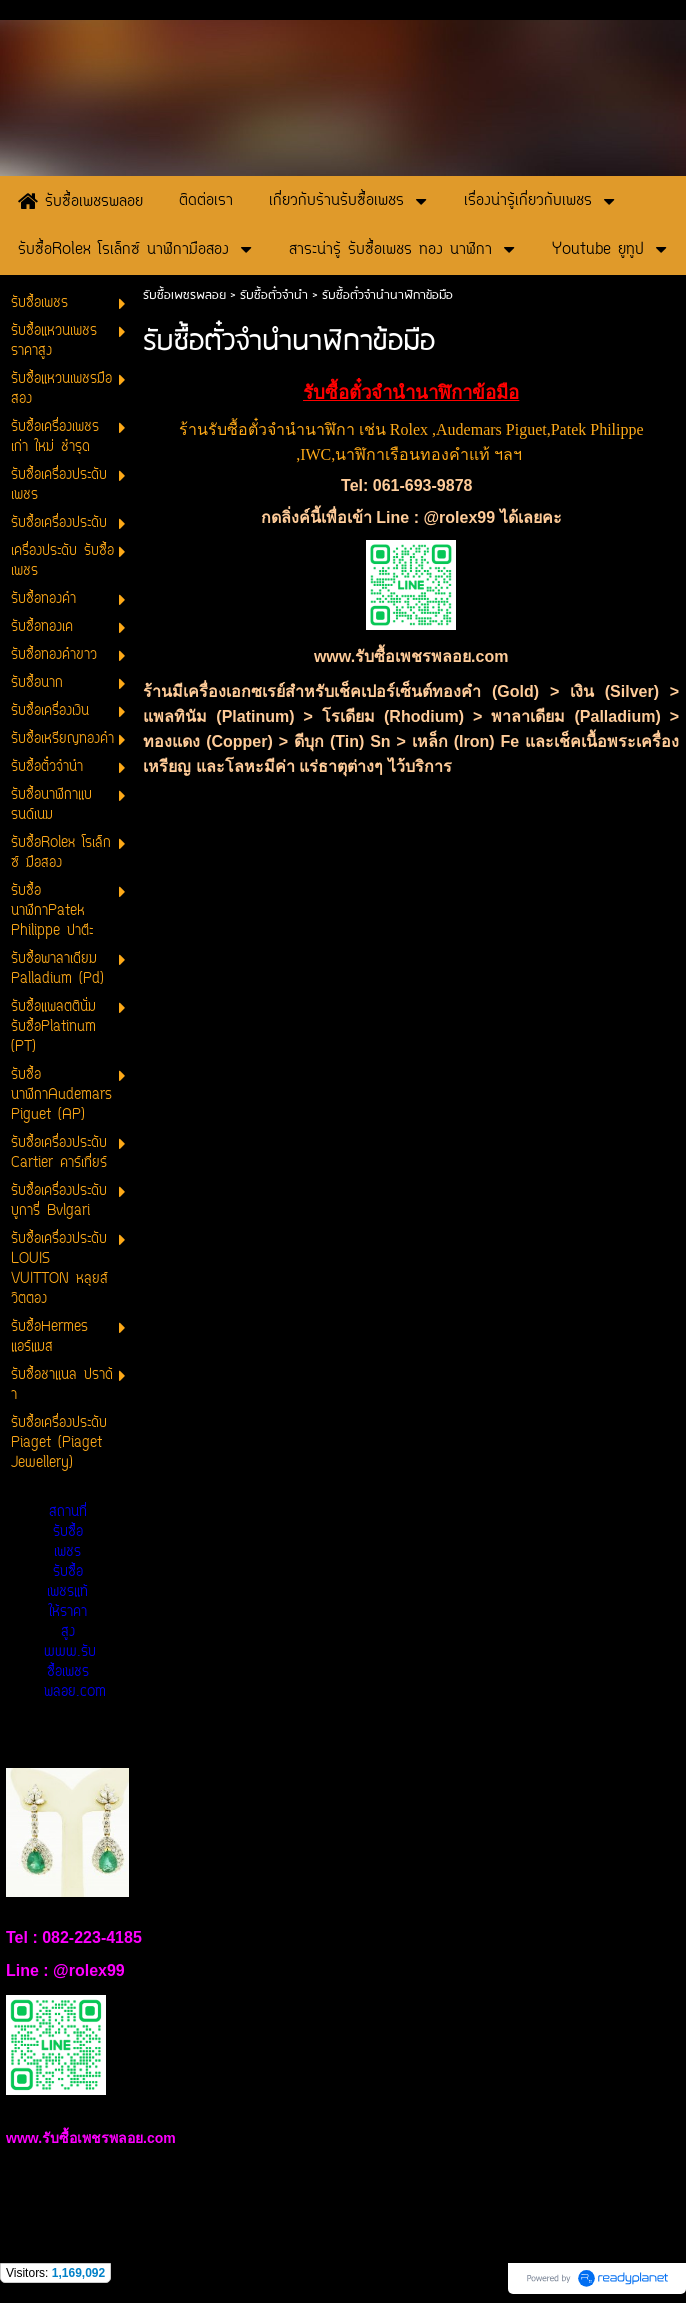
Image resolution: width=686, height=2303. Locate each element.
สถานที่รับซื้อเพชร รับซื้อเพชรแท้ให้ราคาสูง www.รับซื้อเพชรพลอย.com (75, 1602)
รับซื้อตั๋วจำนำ (274, 295)
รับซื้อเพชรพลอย (184, 295)
